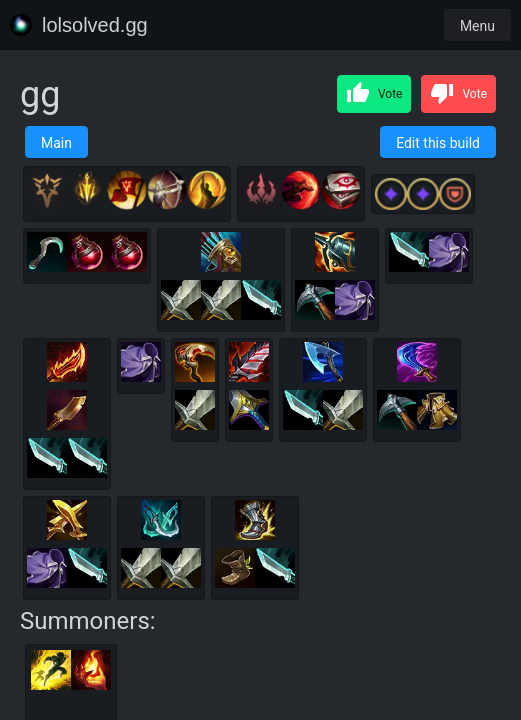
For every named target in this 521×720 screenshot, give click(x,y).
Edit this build (438, 143)
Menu (477, 26)
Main (56, 143)
